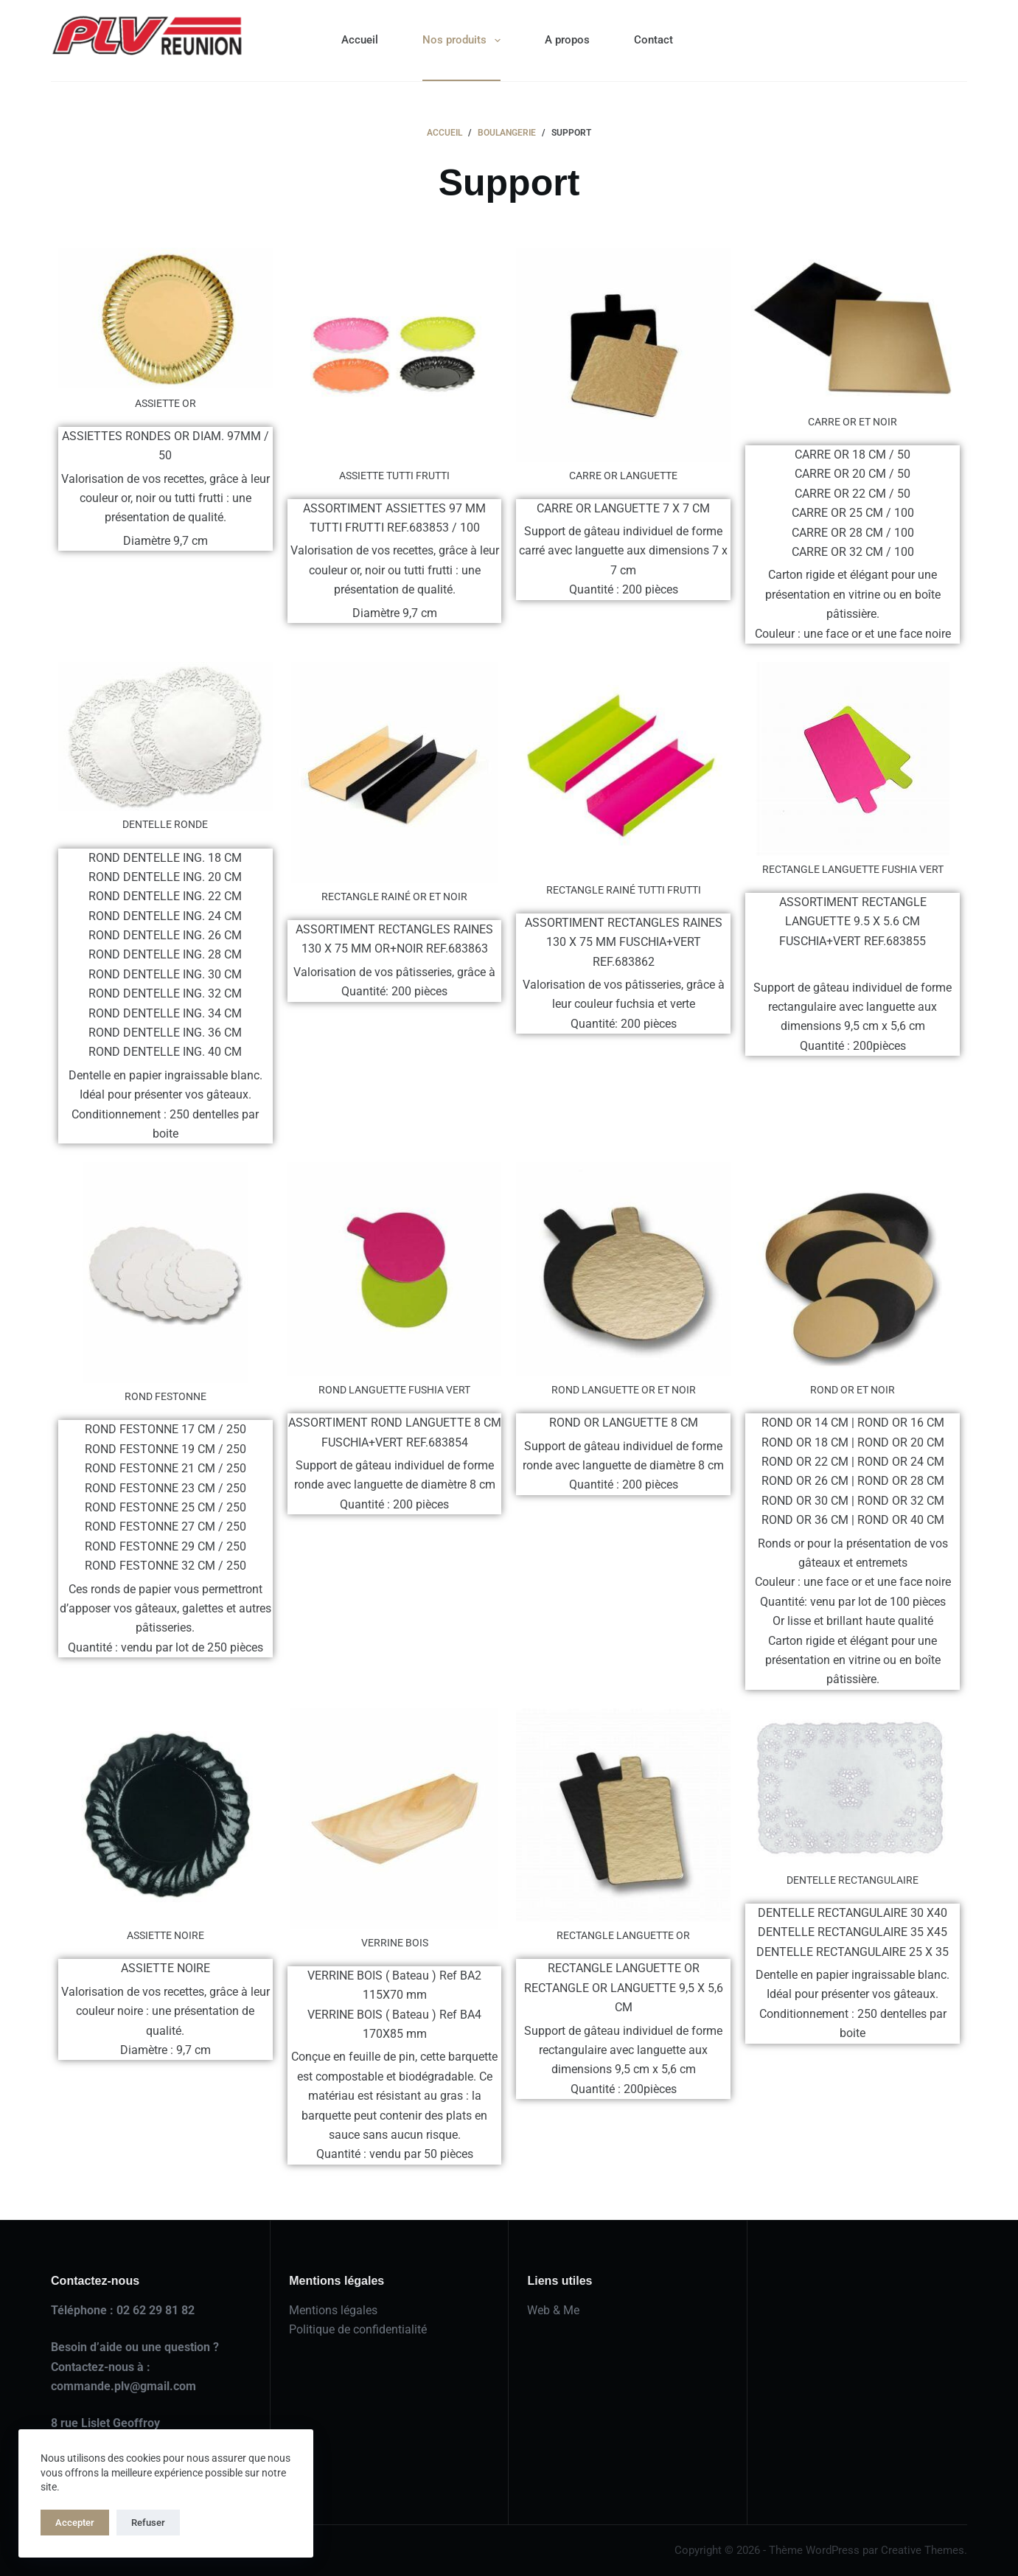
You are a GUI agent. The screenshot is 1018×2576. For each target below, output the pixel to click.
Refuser (148, 2522)
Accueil (359, 39)
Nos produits (464, 40)
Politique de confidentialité (358, 2329)
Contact (653, 39)
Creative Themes (922, 2550)
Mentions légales (333, 2310)
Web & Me (553, 2310)
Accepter (74, 2522)
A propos (567, 39)
